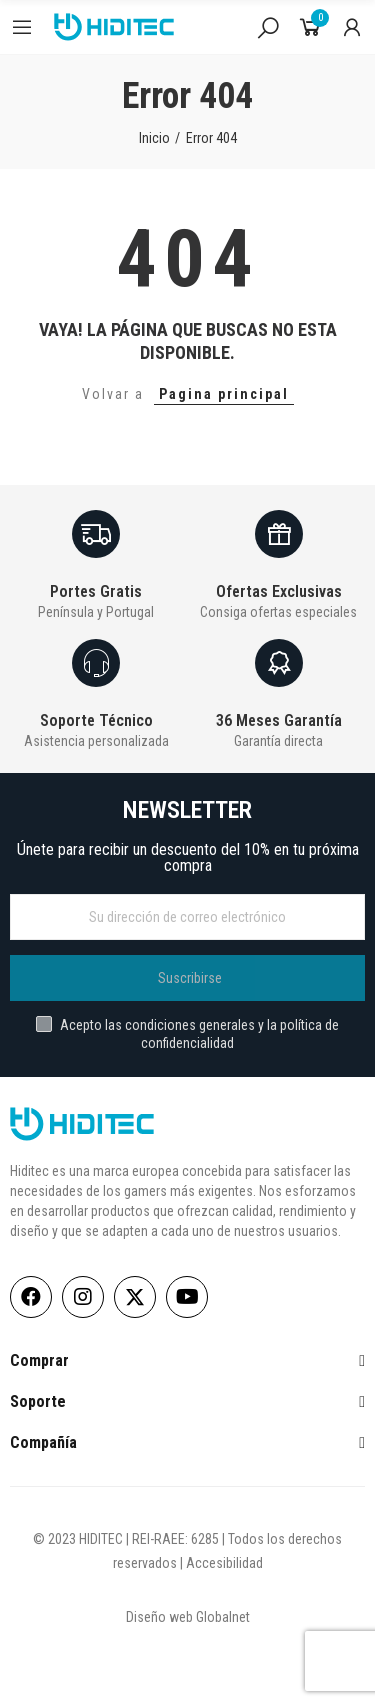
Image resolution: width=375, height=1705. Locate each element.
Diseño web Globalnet (188, 1617)
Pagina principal (224, 394)
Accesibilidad (224, 1563)
